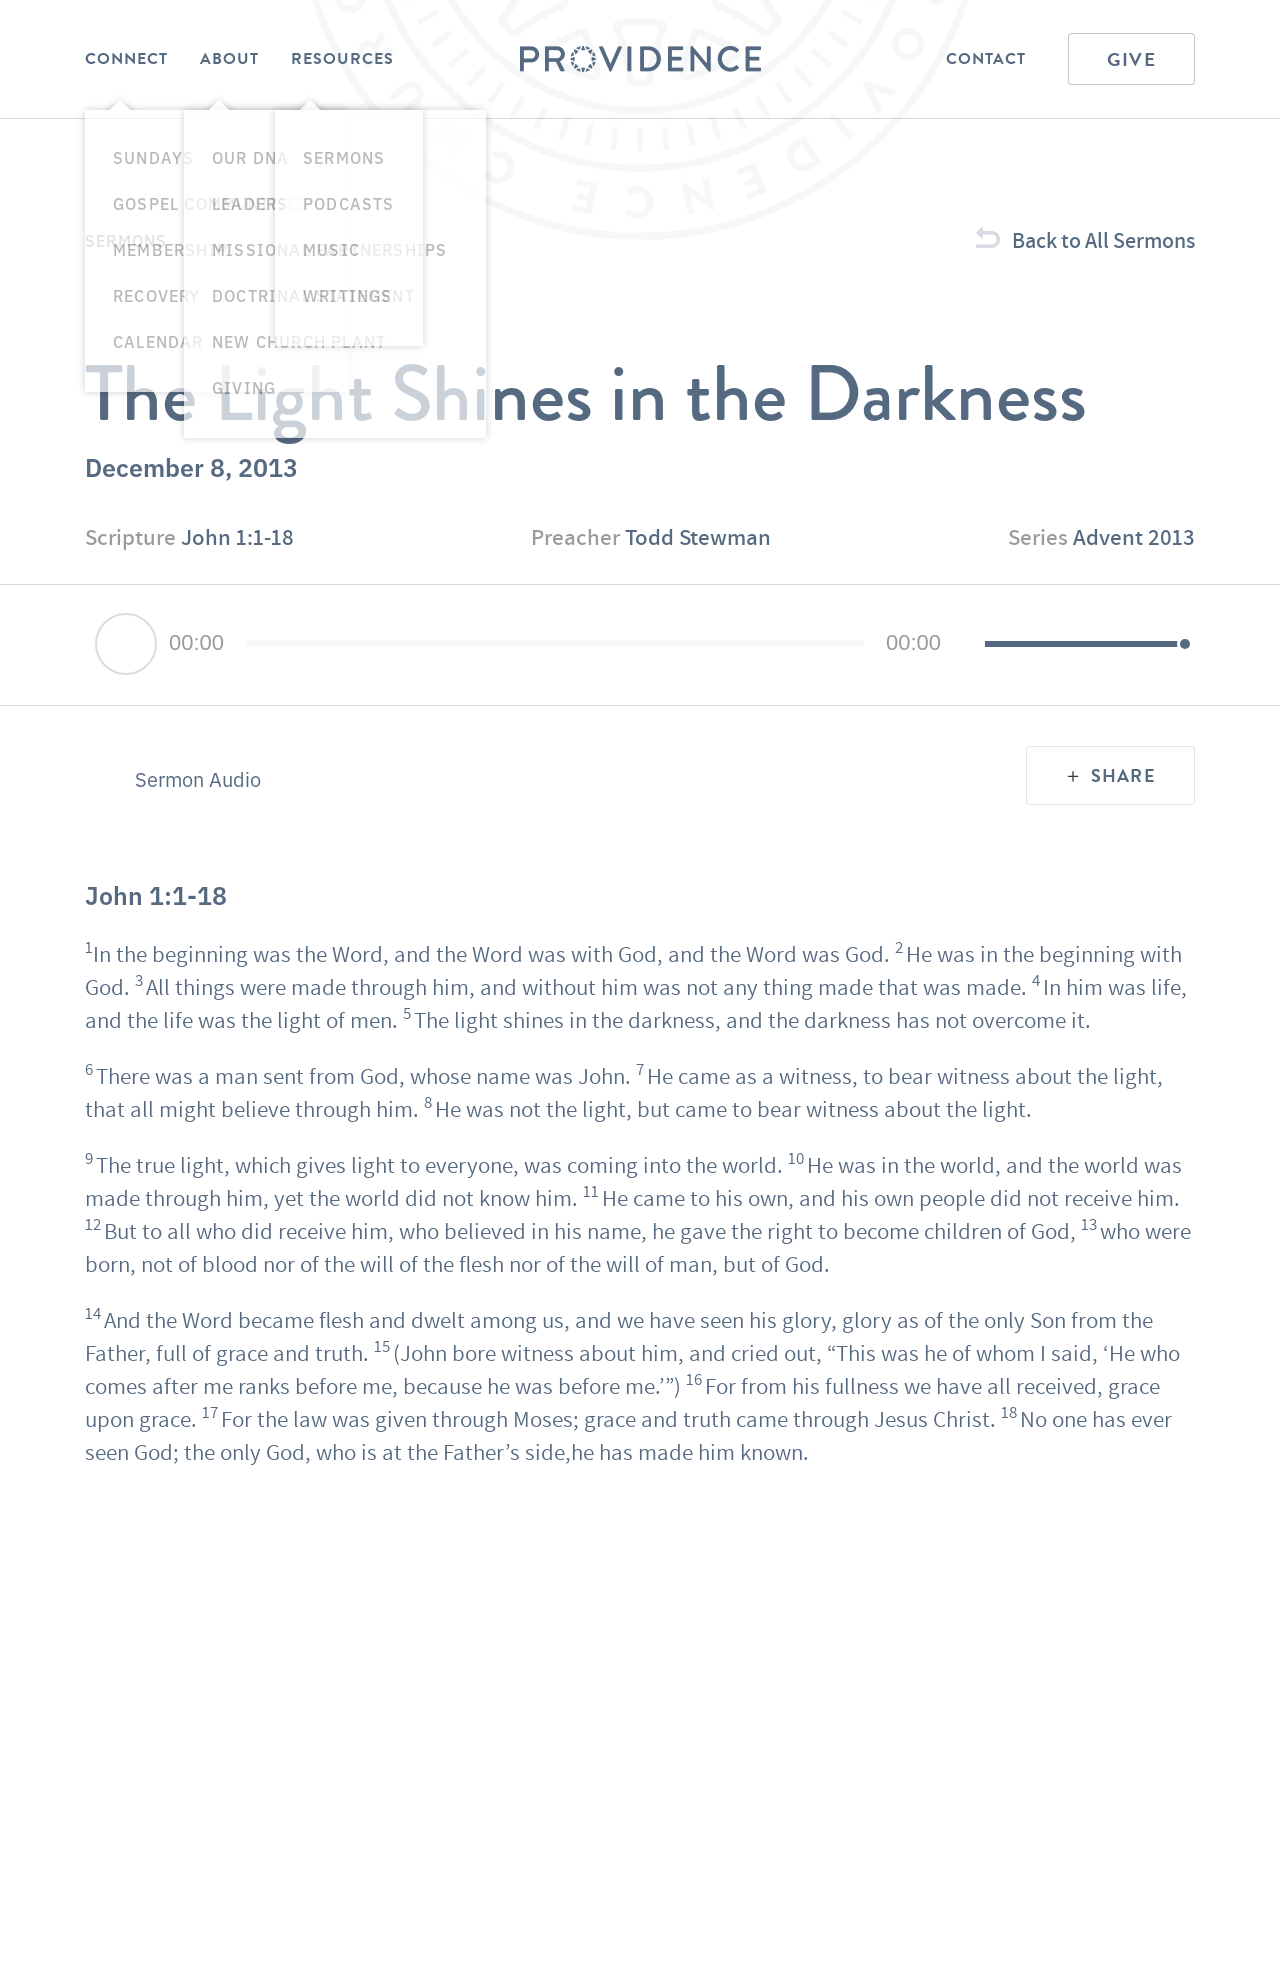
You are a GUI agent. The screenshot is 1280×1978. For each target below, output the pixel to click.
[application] (640, 645)
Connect (126, 59)
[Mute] (969, 645)
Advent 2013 (1134, 537)
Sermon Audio (198, 779)
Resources (342, 59)
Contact (986, 59)
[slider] (555, 643)
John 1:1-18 (237, 537)
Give (1131, 59)
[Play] (126, 644)
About (229, 59)
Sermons (126, 240)
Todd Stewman (698, 537)
